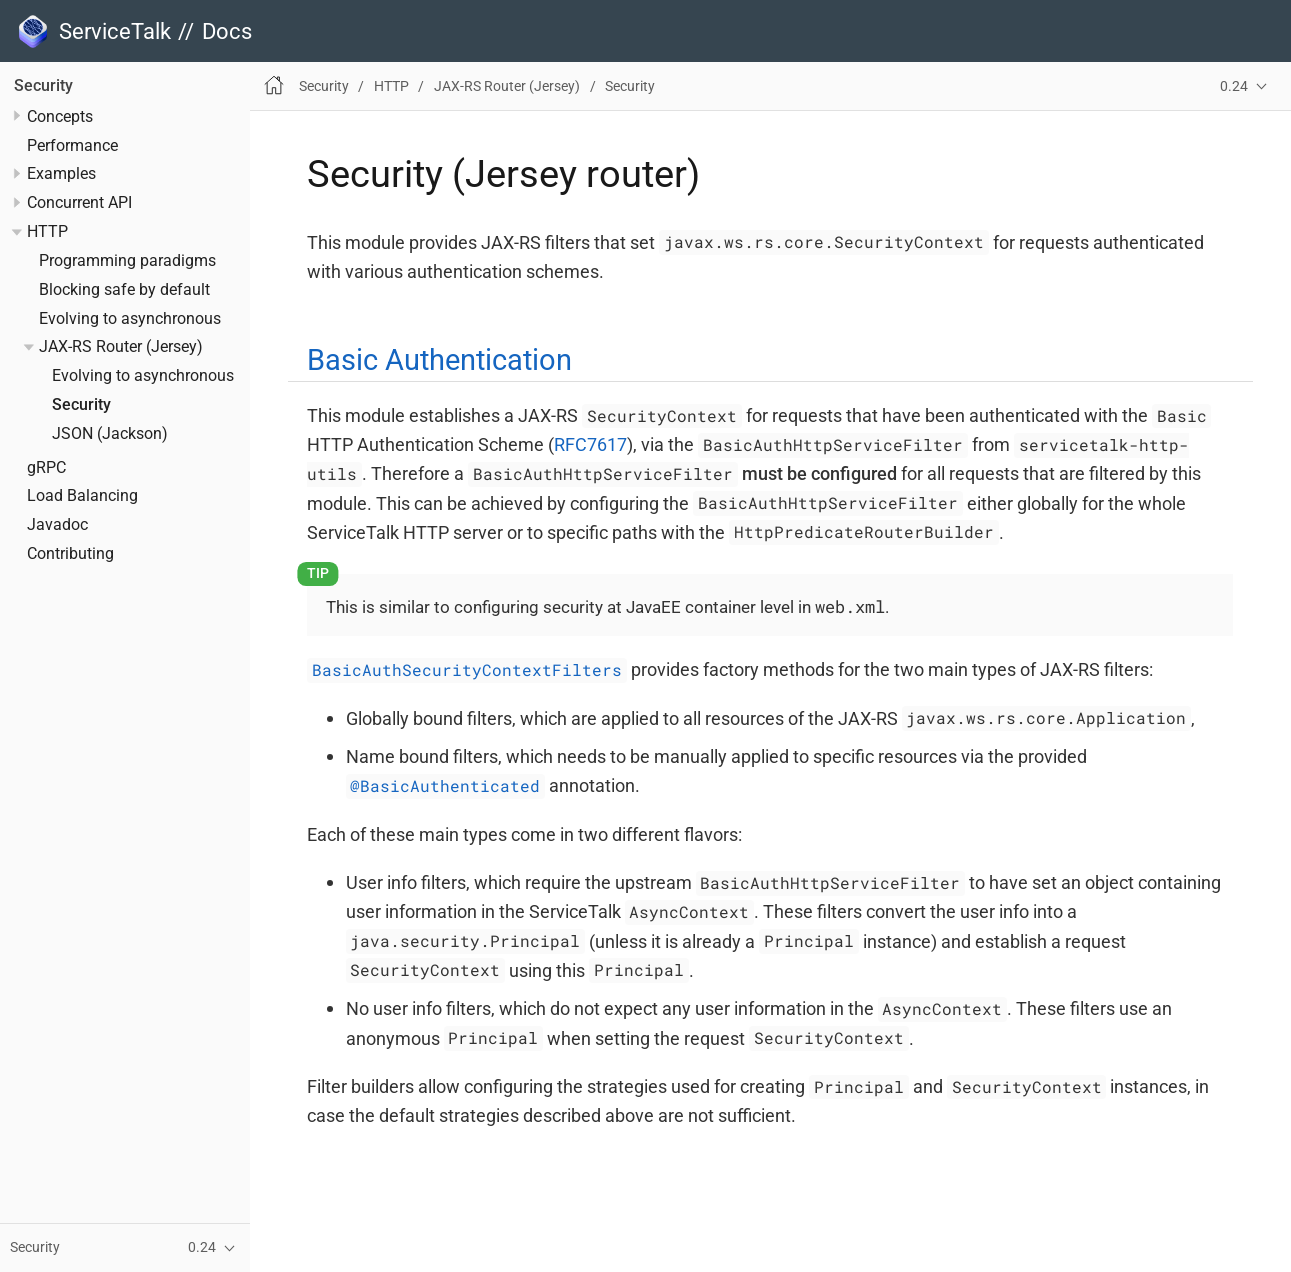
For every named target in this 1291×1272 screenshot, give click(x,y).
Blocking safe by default (124, 290)
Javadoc (57, 525)
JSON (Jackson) (110, 434)
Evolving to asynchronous (130, 319)
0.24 (1234, 86)
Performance (72, 146)
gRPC (46, 468)
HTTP (47, 232)
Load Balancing (82, 496)
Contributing (70, 554)
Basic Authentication (439, 360)
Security (43, 86)
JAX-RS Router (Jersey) (121, 347)
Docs (227, 31)
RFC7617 (590, 444)
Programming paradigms (127, 261)
